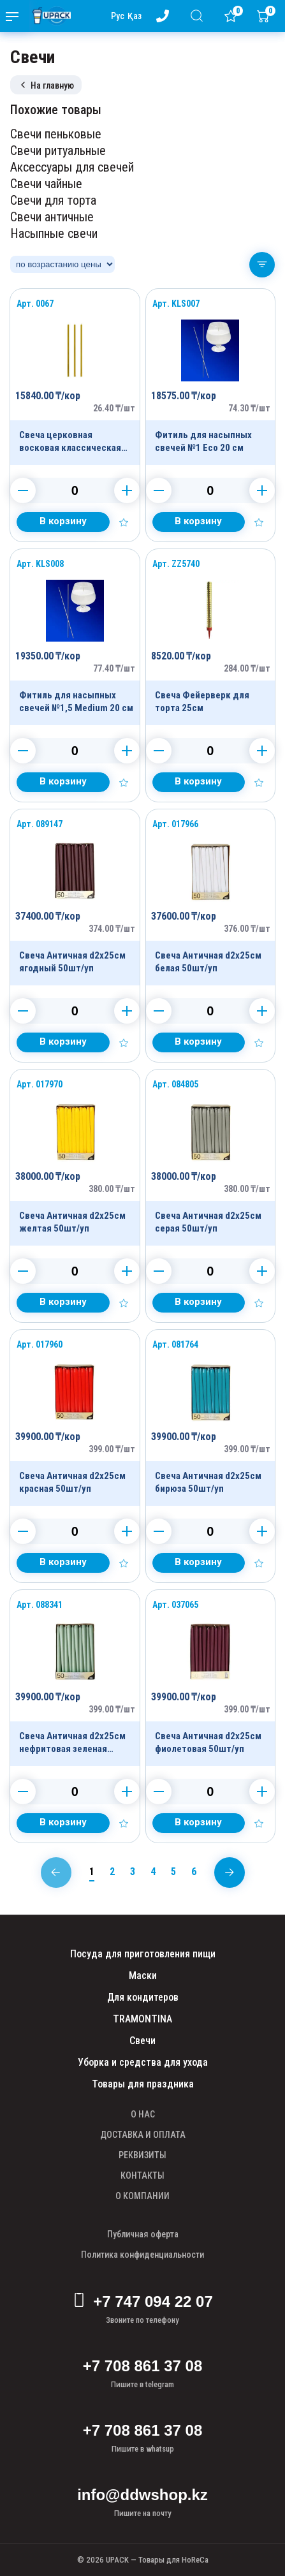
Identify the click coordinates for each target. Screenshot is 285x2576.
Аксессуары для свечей (72, 167)
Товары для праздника (143, 2084)
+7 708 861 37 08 (143, 2365)
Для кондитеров (143, 1997)
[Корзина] (266, 16)
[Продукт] (75, 377)
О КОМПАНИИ (142, 2196)
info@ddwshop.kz (142, 2494)
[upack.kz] (48, 16)
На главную (46, 85)
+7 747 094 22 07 (142, 2301)
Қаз (135, 16)
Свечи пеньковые (55, 134)
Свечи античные (52, 217)
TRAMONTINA (142, 2019)
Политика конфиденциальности (142, 2254)
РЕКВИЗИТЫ (142, 2155)
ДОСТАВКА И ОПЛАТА (143, 2135)
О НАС (143, 2114)
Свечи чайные (46, 183)
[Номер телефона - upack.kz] (165, 16)
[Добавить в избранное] (123, 522)
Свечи (142, 2041)
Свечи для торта (53, 200)
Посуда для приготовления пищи (143, 1954)
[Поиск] (199, 16)
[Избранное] (233, 16)
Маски (143, 1975)
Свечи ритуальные (58, 150)
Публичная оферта (143, 2234)
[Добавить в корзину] (63, 522)
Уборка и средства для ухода (143, 2062)
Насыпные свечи (54, 233)
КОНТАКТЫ (142, 2175)
